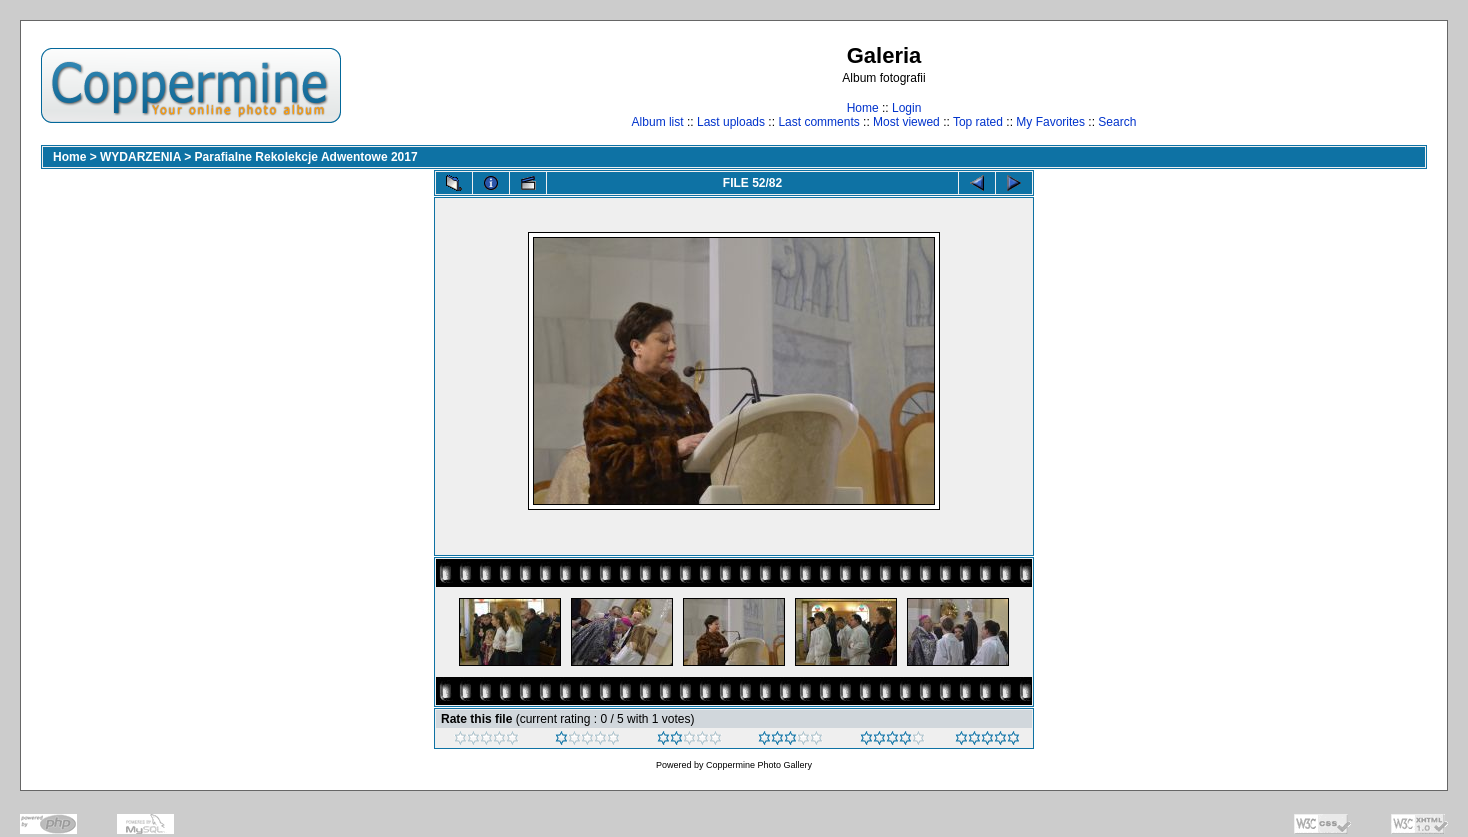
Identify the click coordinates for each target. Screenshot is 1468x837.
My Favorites (1050, 122)
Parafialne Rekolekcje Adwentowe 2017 (306, 157)
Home (863, 108)
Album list (658, 122)
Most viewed (906, 122)
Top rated (978, 122)
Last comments (818, 122)
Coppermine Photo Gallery (759, 765)
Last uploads (731, 122)
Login (906, 108)
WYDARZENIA (140, 157)
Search (1117, 122)
